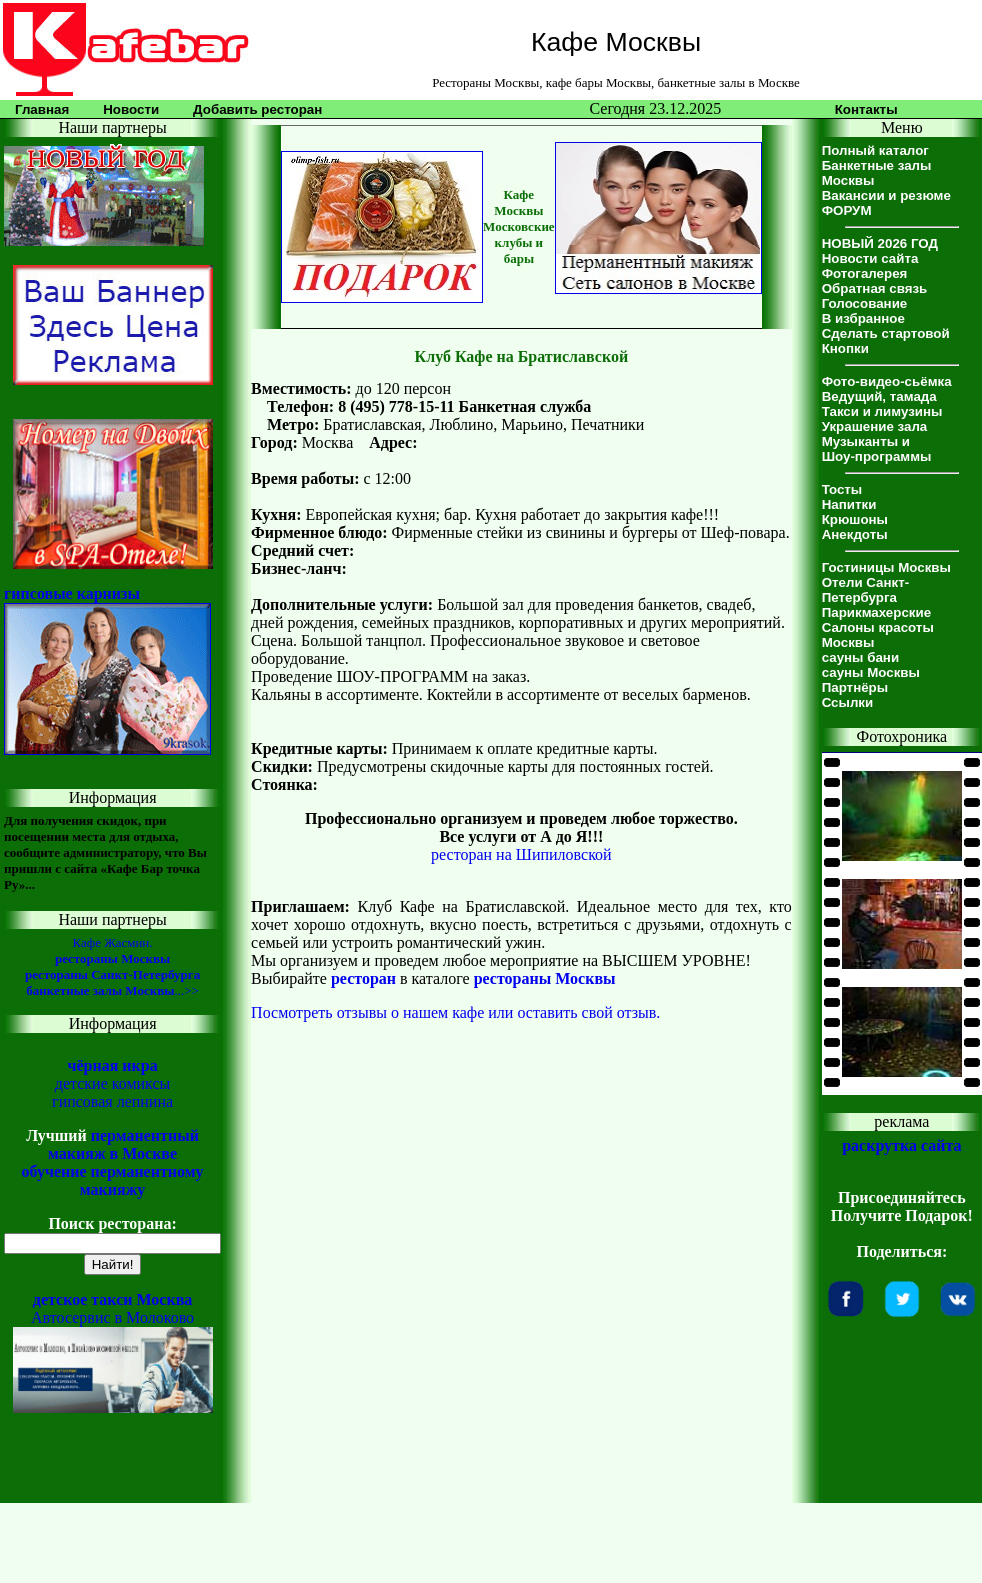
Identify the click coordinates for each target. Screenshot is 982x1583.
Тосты (842, 489)
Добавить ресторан (257, 109)
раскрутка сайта (901, 1145)
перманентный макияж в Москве (123, 1144)
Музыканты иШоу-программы (877, 449)
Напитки (849, 504)
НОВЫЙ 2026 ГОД (880, 243)
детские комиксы (113, 1083)
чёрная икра (112, 1065)
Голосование (865, 303)
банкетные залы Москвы (100, 990)
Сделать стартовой (886, 333)
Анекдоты (855, 534)
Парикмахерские (876, 612)
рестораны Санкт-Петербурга (112, 974)
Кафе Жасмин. (113, 942)
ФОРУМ (847, 210)
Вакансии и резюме (886, 195)
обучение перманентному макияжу (113, 1180)
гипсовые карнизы (72, 593)
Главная (42, 109)
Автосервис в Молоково (112, 1317)
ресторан (363, 978)
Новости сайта (870, 258)
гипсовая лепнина (112, 1101)
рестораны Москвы (112, 958)
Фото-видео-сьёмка (887, 381)
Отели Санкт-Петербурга (866, 590)
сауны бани (860, 657)
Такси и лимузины (882, 411)
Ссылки (848, 702)
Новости (131, 109)
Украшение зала (875, 426)
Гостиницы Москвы (886, 567)
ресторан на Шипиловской (521, 854)
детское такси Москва (113, 1299)
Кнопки (845, 348)
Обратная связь (875, 288)
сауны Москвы (871, 672)
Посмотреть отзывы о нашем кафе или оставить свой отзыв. (455, 1012)
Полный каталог (875, 150)
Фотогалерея (865, 273)
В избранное (863, 318)
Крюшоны (855, 519)
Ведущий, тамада (879, 396)
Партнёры (855, 687)
